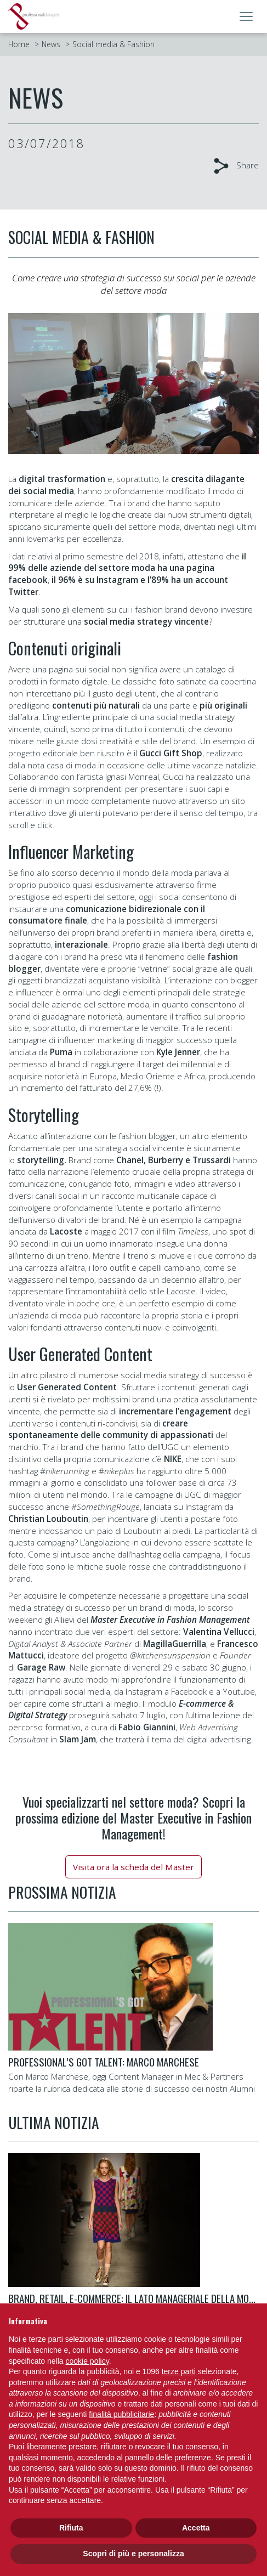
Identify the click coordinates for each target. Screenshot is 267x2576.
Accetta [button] (196, 2527)
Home (19, 44)
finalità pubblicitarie (121, 2414)
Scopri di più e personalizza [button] (133, 2553)
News (51, 44)
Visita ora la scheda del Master (133, 1866)
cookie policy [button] (87, 2361)
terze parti (179, 2371)
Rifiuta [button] (71, 2527)
